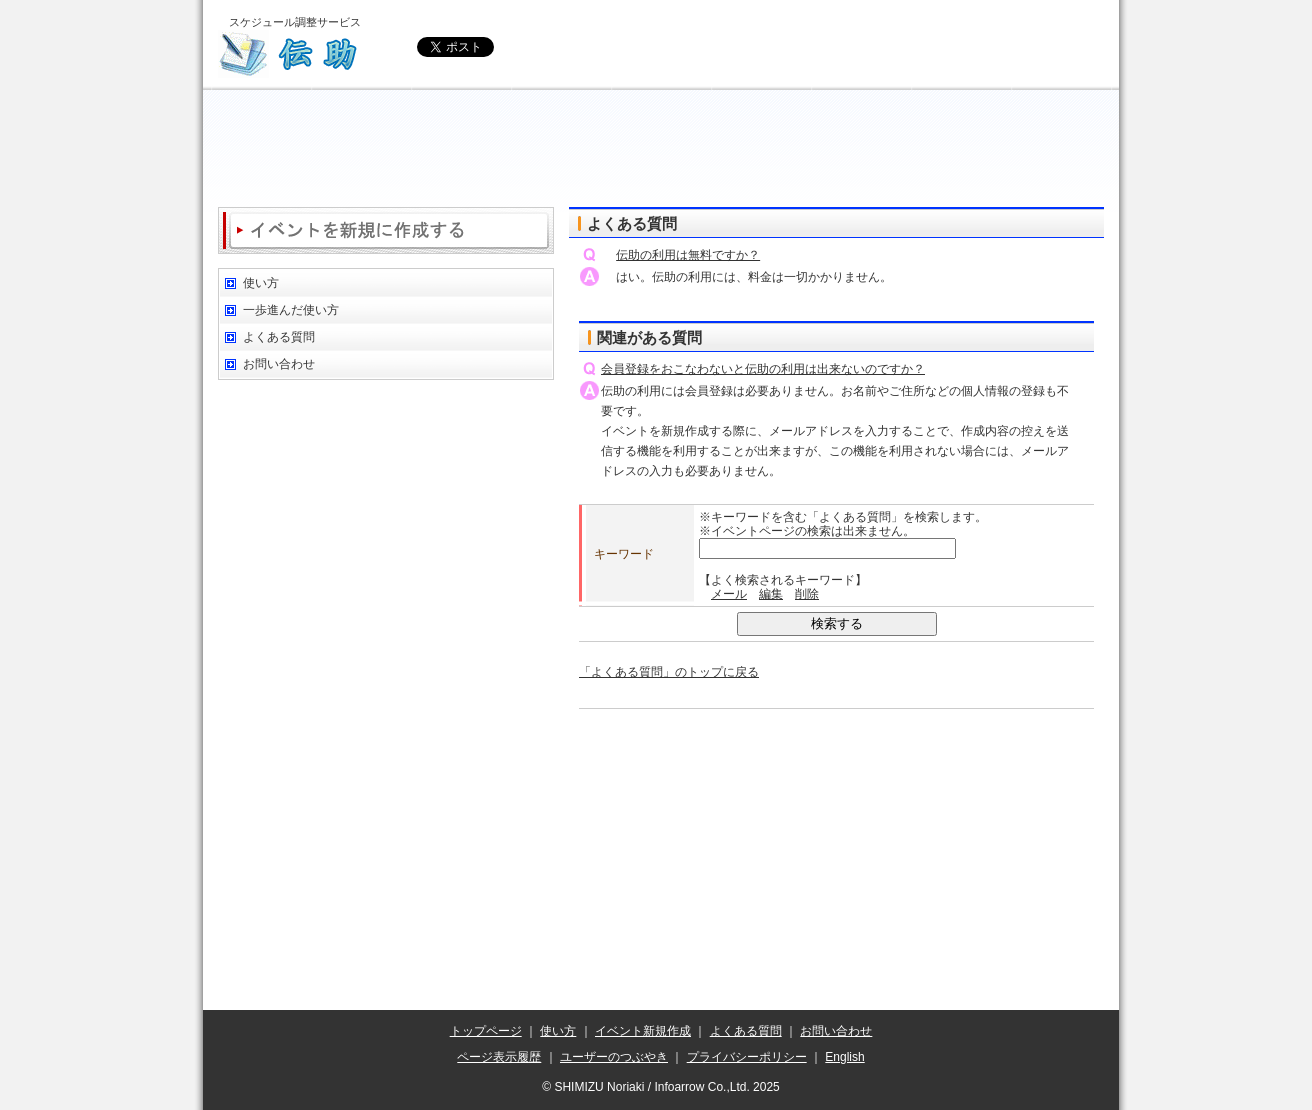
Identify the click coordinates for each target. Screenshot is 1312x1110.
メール (729, 594)
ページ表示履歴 (499, 1057)
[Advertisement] (661, 150)
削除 (807, 594)
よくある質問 (279, 337)
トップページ (486, 1031)
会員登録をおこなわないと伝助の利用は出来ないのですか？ (763, 369)
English (844, 1057)
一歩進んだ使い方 (291, 310)
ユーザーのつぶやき (614, 1057)
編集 (771, 594)
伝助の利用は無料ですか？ (688, 255)
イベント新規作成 (643, 1031)
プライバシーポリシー (747, 1057)
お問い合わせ (279, 364)
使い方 (261, 283)
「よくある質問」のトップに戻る (669, 672)
